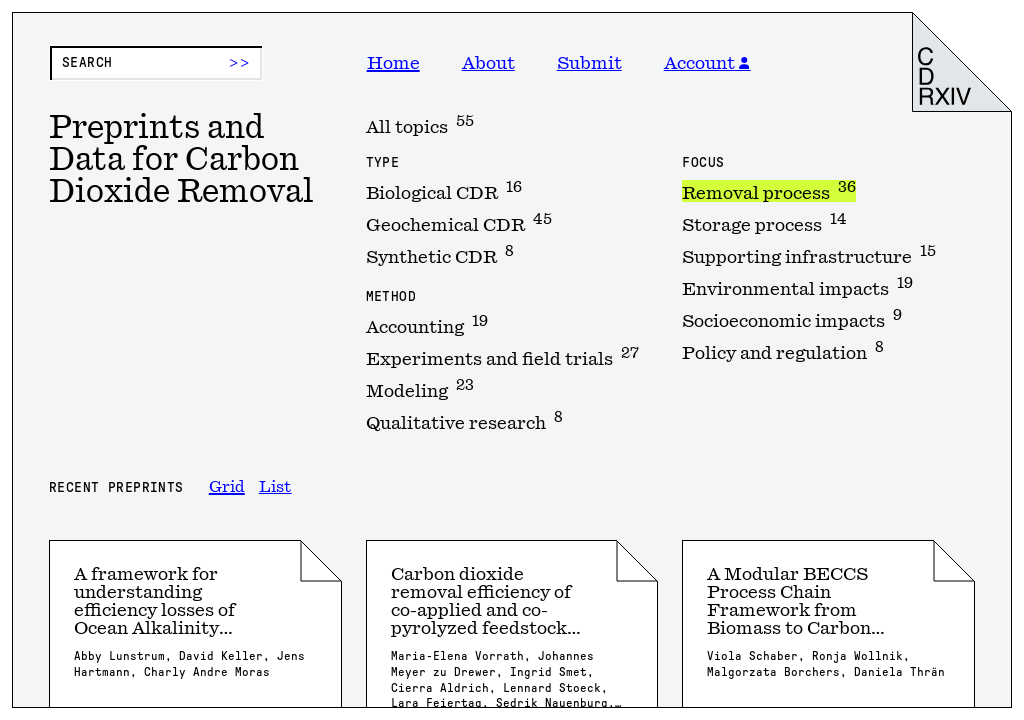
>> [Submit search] (239, 63)
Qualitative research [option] (464, 421)
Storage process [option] (764, 223)
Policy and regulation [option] (783, 351)
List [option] (275, 487)
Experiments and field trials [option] (502, 357)
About (488, 63)
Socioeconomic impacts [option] (792, 319)
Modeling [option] (420, 389)
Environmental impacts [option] (797, 287)
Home (393, 63)
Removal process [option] (769, 191)
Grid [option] (227, 487)
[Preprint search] (156, 63)
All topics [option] (420, 125)
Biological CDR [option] (444, 191)
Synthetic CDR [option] (440, 255)
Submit (589, 63)
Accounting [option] (427, 325)
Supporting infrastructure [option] (809, 255)
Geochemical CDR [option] (459, 223)
